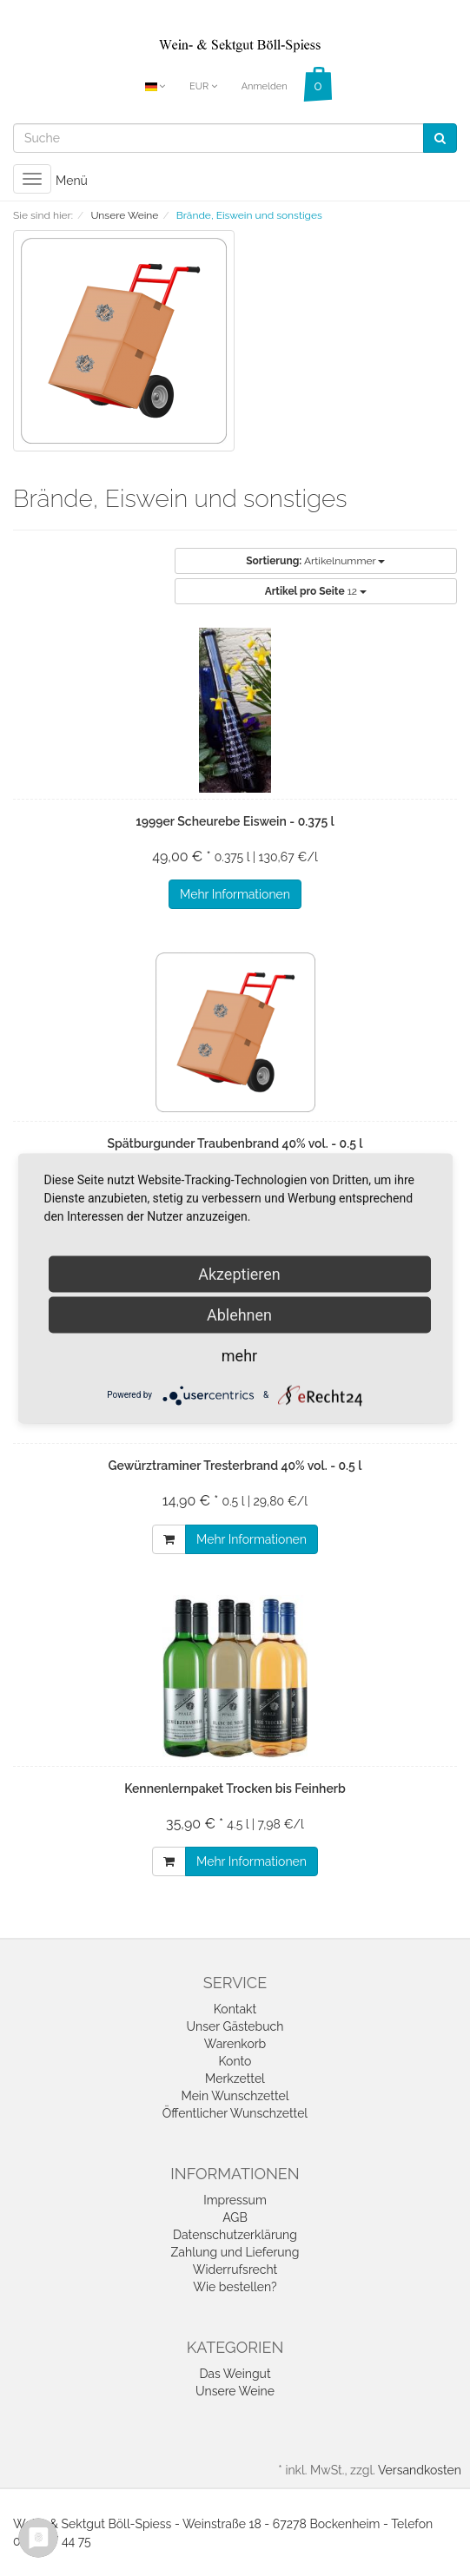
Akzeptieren (239, 1273)
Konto (235, 2061)
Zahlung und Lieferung (235, 2252)
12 (316, 591)
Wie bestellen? (234, 2287)
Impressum (235, 2200)
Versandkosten (419, 2470)
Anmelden (265, 86)
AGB (234, 2217)
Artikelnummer (315, 561)
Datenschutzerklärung (235, 2235)
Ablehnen (239, 1314)
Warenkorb (235, 2044)
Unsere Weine (235, 2391)
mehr (239, 1355)
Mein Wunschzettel (234, 2096)
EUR (203, 86)
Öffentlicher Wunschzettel (235, 2113)
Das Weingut (234, 2374)
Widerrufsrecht (235, 2269)
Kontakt (235, 2009)
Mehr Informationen (235, 894)
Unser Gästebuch (235, 2026)
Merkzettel (235, 2078)
